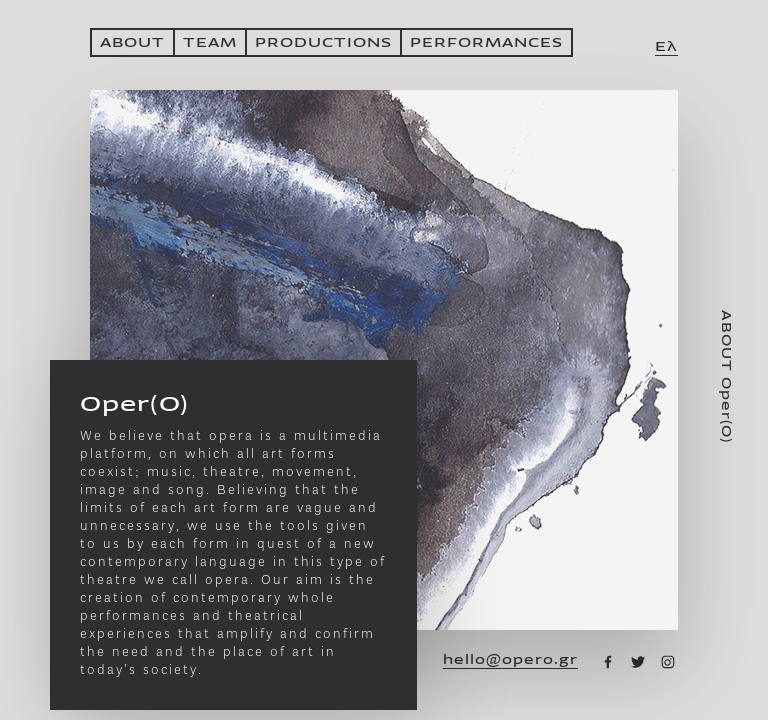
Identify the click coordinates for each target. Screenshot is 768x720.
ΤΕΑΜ (210, 42)
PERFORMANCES (486, 42)
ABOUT (132, 42)
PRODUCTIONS (323, 42)
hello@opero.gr (510, 660)
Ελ (666, 46)
